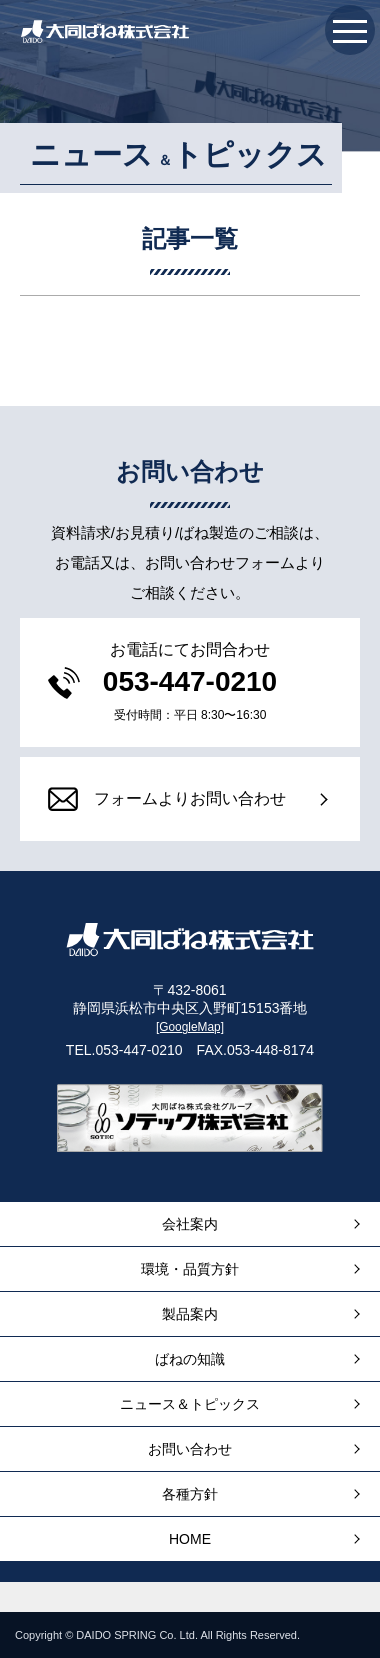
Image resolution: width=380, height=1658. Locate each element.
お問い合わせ (190, 1449)
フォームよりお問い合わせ (167, 799)
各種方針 (190, 1494)
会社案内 (190, 1224)
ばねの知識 (190, 1359)
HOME (190, 1539)
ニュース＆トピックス (190, 1404)
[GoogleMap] (190, 1027)
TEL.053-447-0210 (124, 1050)
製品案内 (190, 1314)
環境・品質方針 (190, 1269)
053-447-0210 (190, 681)
